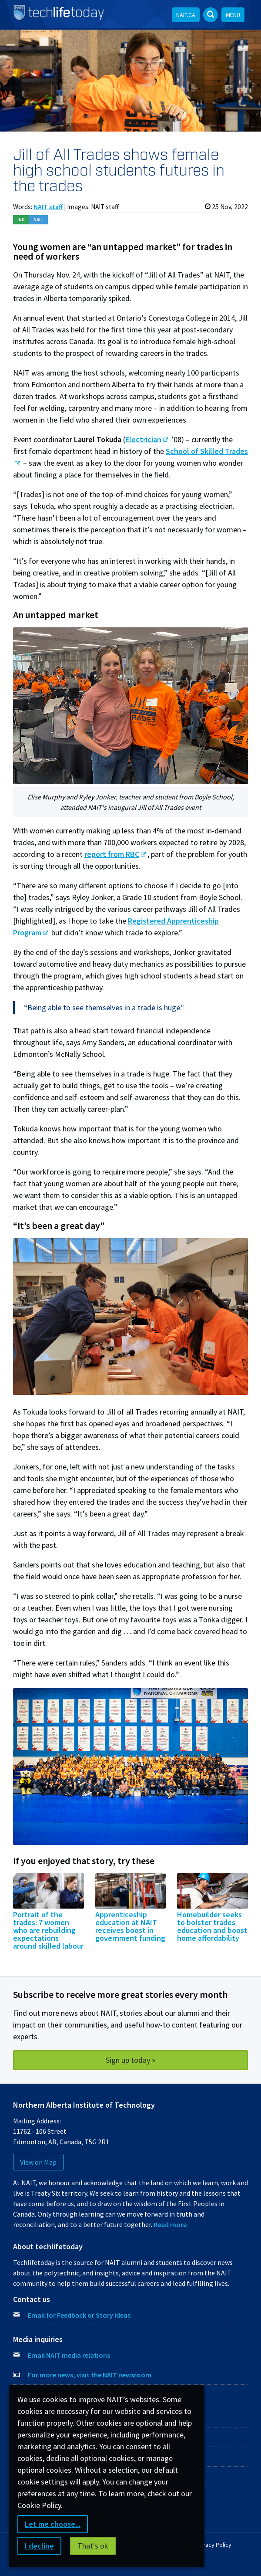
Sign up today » (130, 2060)
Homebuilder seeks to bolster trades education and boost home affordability (212, 1926)
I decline (39, 2546)
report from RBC (111, 854)
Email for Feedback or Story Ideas (79, 2315)
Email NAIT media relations (69, 2355)
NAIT (38, 220)
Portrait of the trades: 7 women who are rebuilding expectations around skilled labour (48, 1930)
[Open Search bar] (210, 14)
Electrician (143, 439)
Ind (21, 220)
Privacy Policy (213, 2545)
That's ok (92, 2546)
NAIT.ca (185, 15)
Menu (233, 15)
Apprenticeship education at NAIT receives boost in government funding (130, 1926)
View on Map (38, 2162)
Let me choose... (52, 2524)
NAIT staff (48, 207)
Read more (170, 2224)
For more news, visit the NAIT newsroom (89, 2374)
